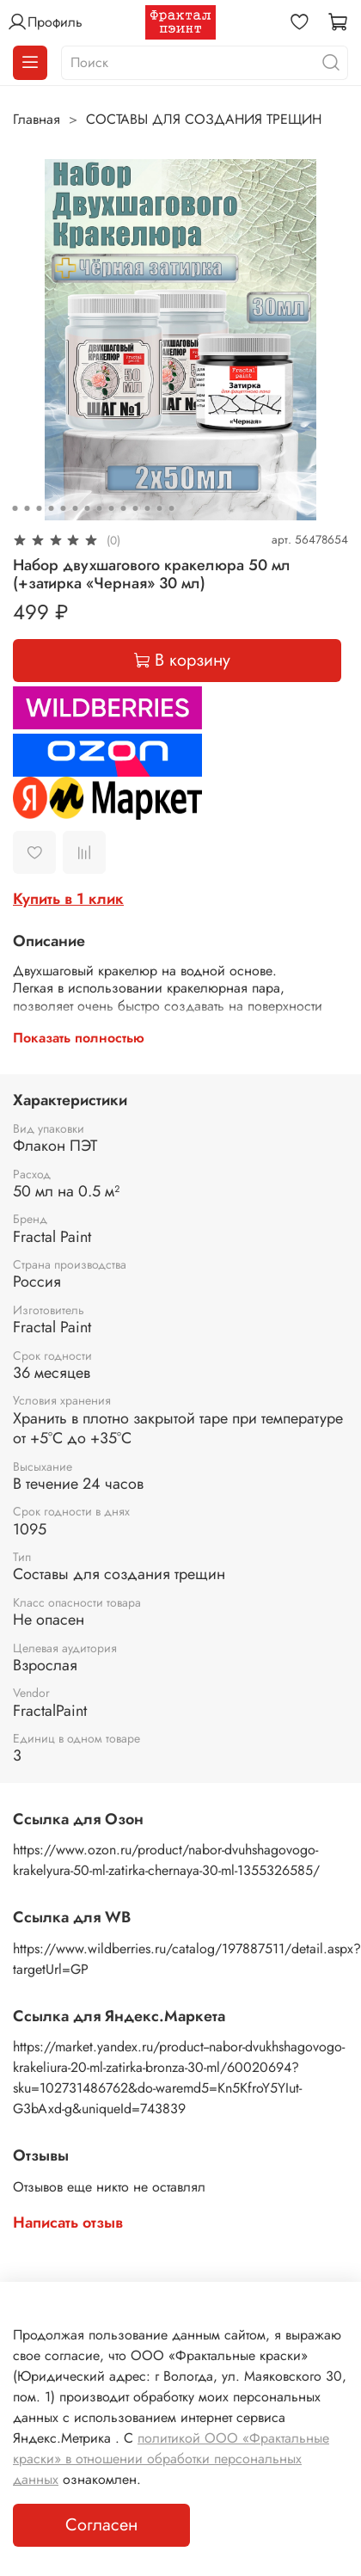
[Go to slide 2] (27, 508)
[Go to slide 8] (99, 508)
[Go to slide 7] (87, 508)
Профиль (45, 22)
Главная (36, 119)
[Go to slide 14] (171, 508)
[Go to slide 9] (111, 508)
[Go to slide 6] (75, 508)
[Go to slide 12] (147, 508)
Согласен (101, 2524)
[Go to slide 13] (159, 508)
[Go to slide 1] (15, 508)
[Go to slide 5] (63, 508)
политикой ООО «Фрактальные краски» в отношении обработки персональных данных (171, 2458)
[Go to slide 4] (51, 508)
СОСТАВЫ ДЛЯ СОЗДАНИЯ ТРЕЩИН (203, 119)
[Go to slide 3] (39, 508)
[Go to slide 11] (135, 508)
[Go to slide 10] (123, 508)
